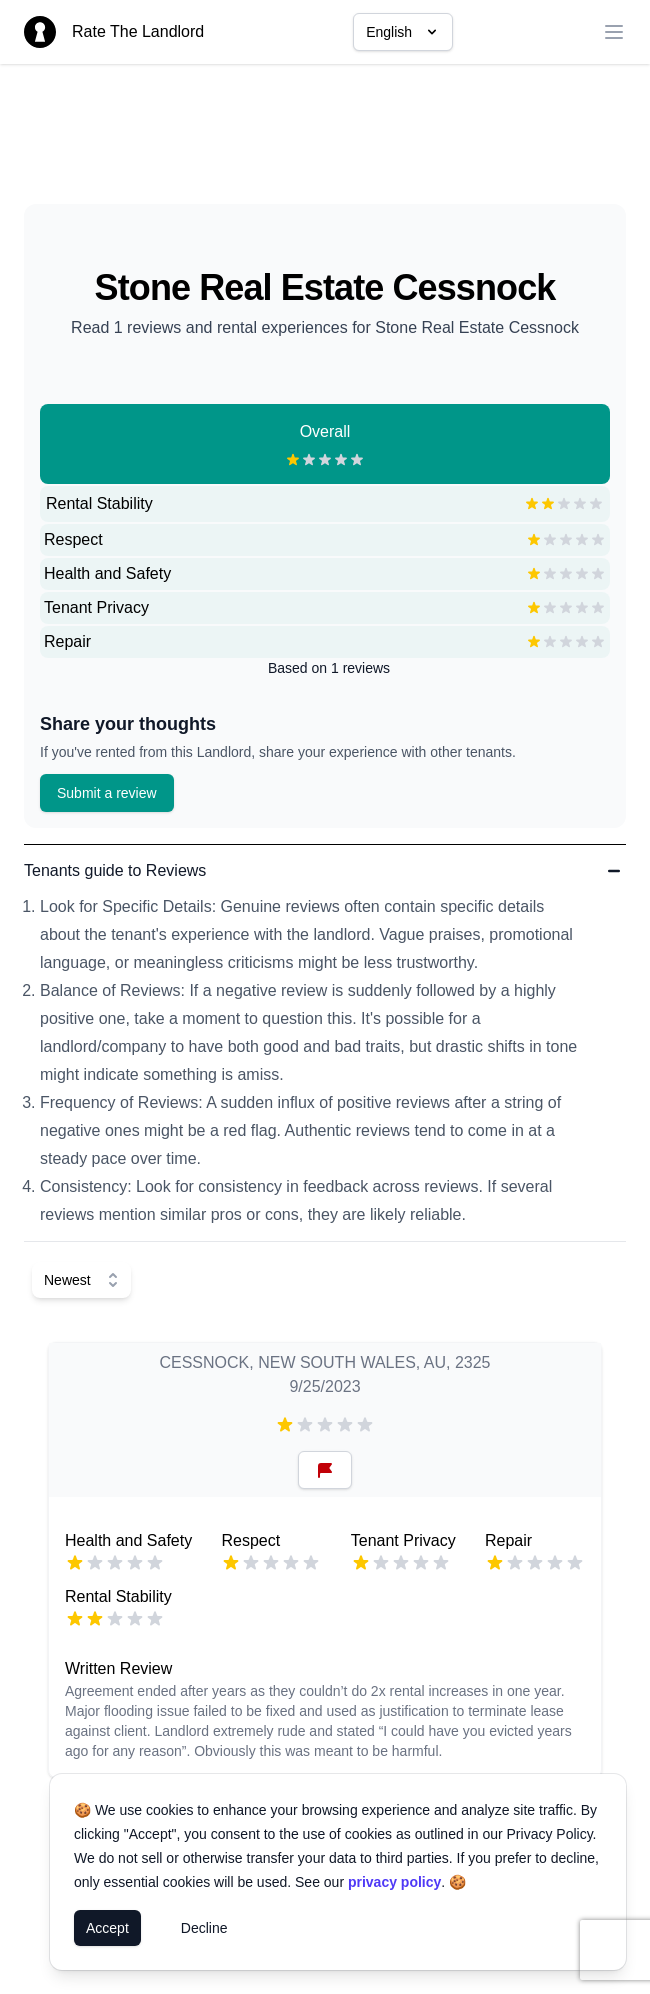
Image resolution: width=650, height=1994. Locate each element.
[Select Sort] (81, 1280)
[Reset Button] (325, 1470)
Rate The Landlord (138, 31)
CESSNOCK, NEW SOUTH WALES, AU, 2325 (324, 1362)
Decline (204, 1928)
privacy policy (394, 1882)
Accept (107, 1928)
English (403, 32)
